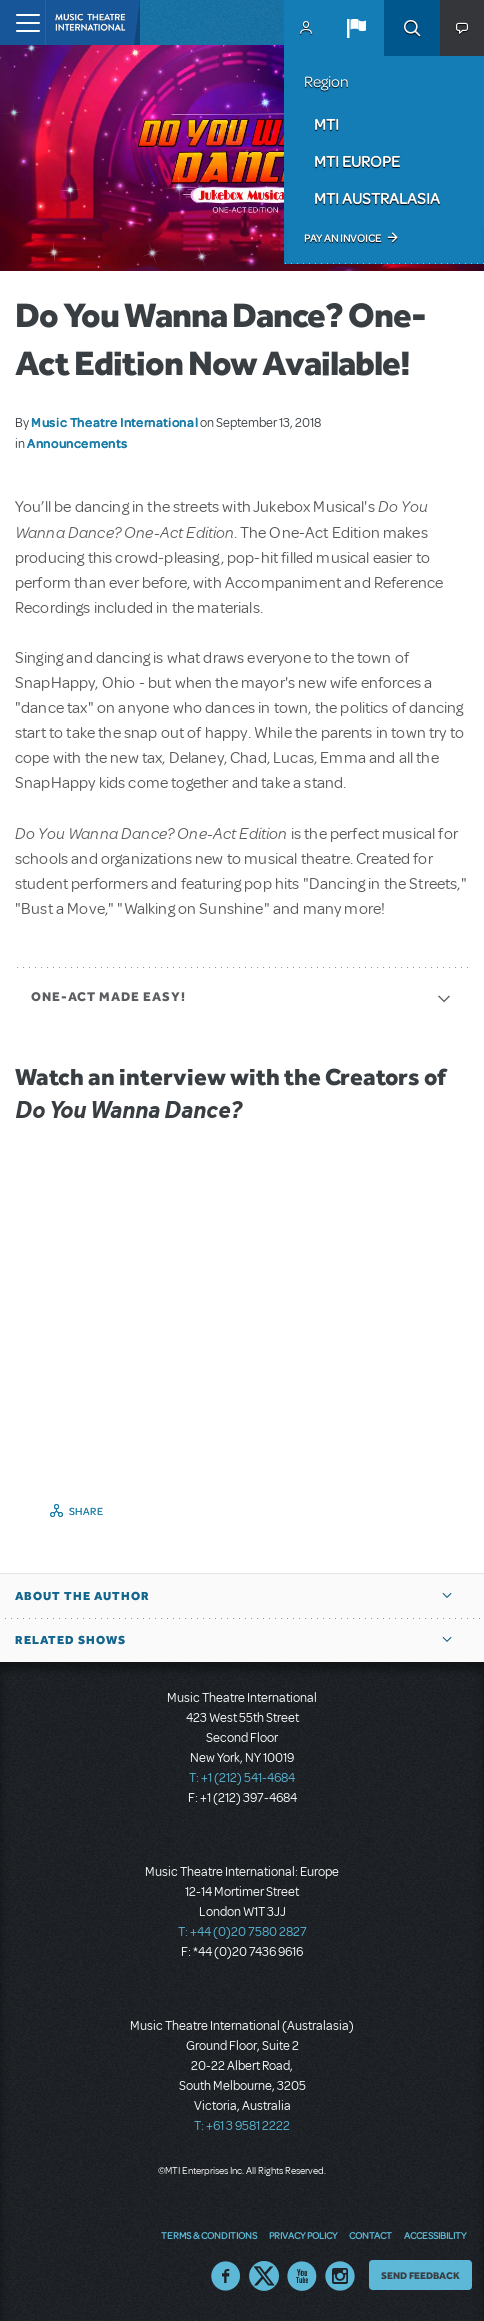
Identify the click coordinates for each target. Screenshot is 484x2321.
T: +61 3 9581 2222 (242, 2126)
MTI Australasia (377, 198)
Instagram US (340, 2276)
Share (86, 1511)
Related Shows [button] (70, 1640)
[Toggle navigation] (22, 22)
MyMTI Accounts (306, 28)
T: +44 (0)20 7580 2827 (242, 1932)
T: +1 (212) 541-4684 (242, 1778)
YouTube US (302, 2276)
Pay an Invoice (342, 238)
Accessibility (435, 2235)
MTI (326, 124)
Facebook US (226, 2276)
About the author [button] (82, 1596)
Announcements (77, 443)
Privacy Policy (303, 2235)
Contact (370, 2235)
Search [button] (412, 28)
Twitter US (264, 2276)
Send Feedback (420, 2275)
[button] (356, 28)
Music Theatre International (114, 422)
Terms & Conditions (209, 2235)
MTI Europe (357, 161)
